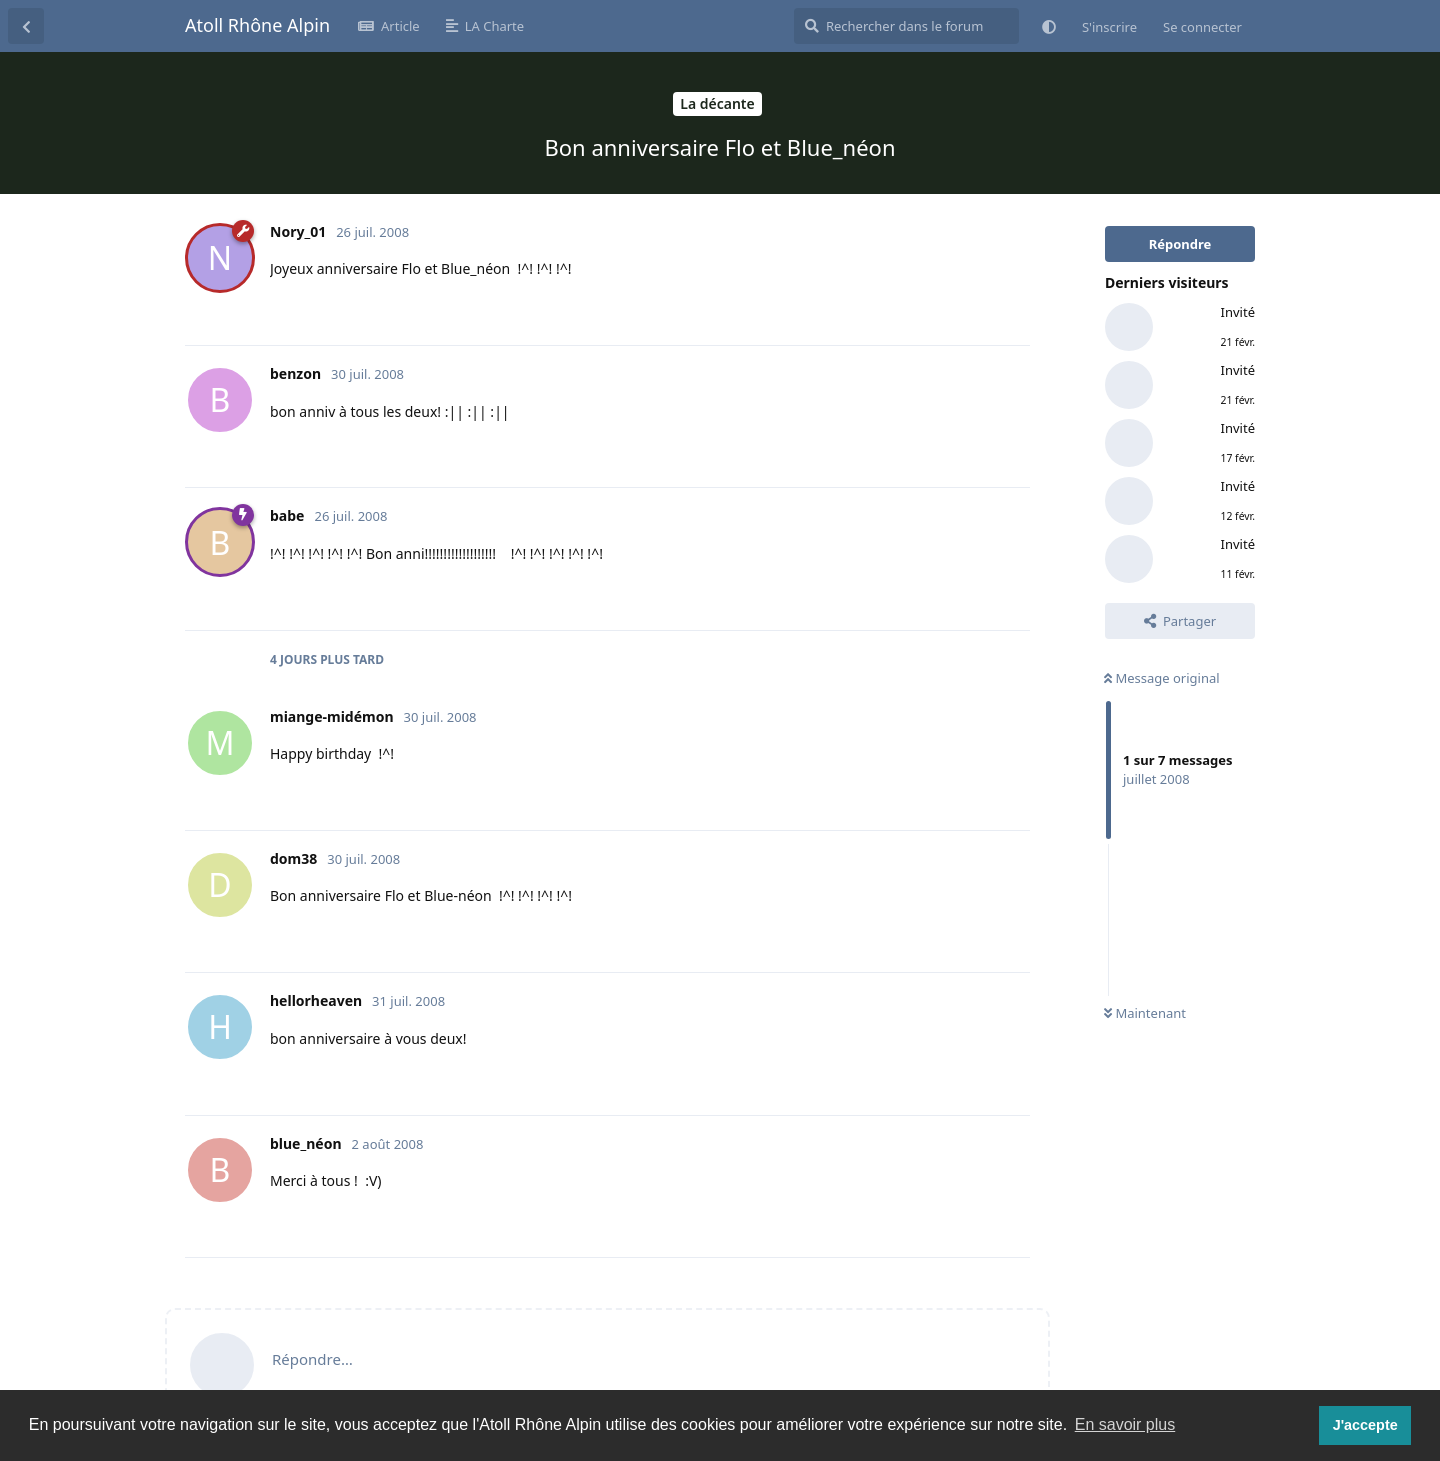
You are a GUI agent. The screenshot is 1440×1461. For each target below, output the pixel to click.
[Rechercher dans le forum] (906, 26)
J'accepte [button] (1365, 1425)
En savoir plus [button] (1125, 1424)
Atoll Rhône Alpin (257, 25)
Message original (1162, 678)
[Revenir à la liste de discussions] (26, 26)
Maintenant (1145, 1013)
